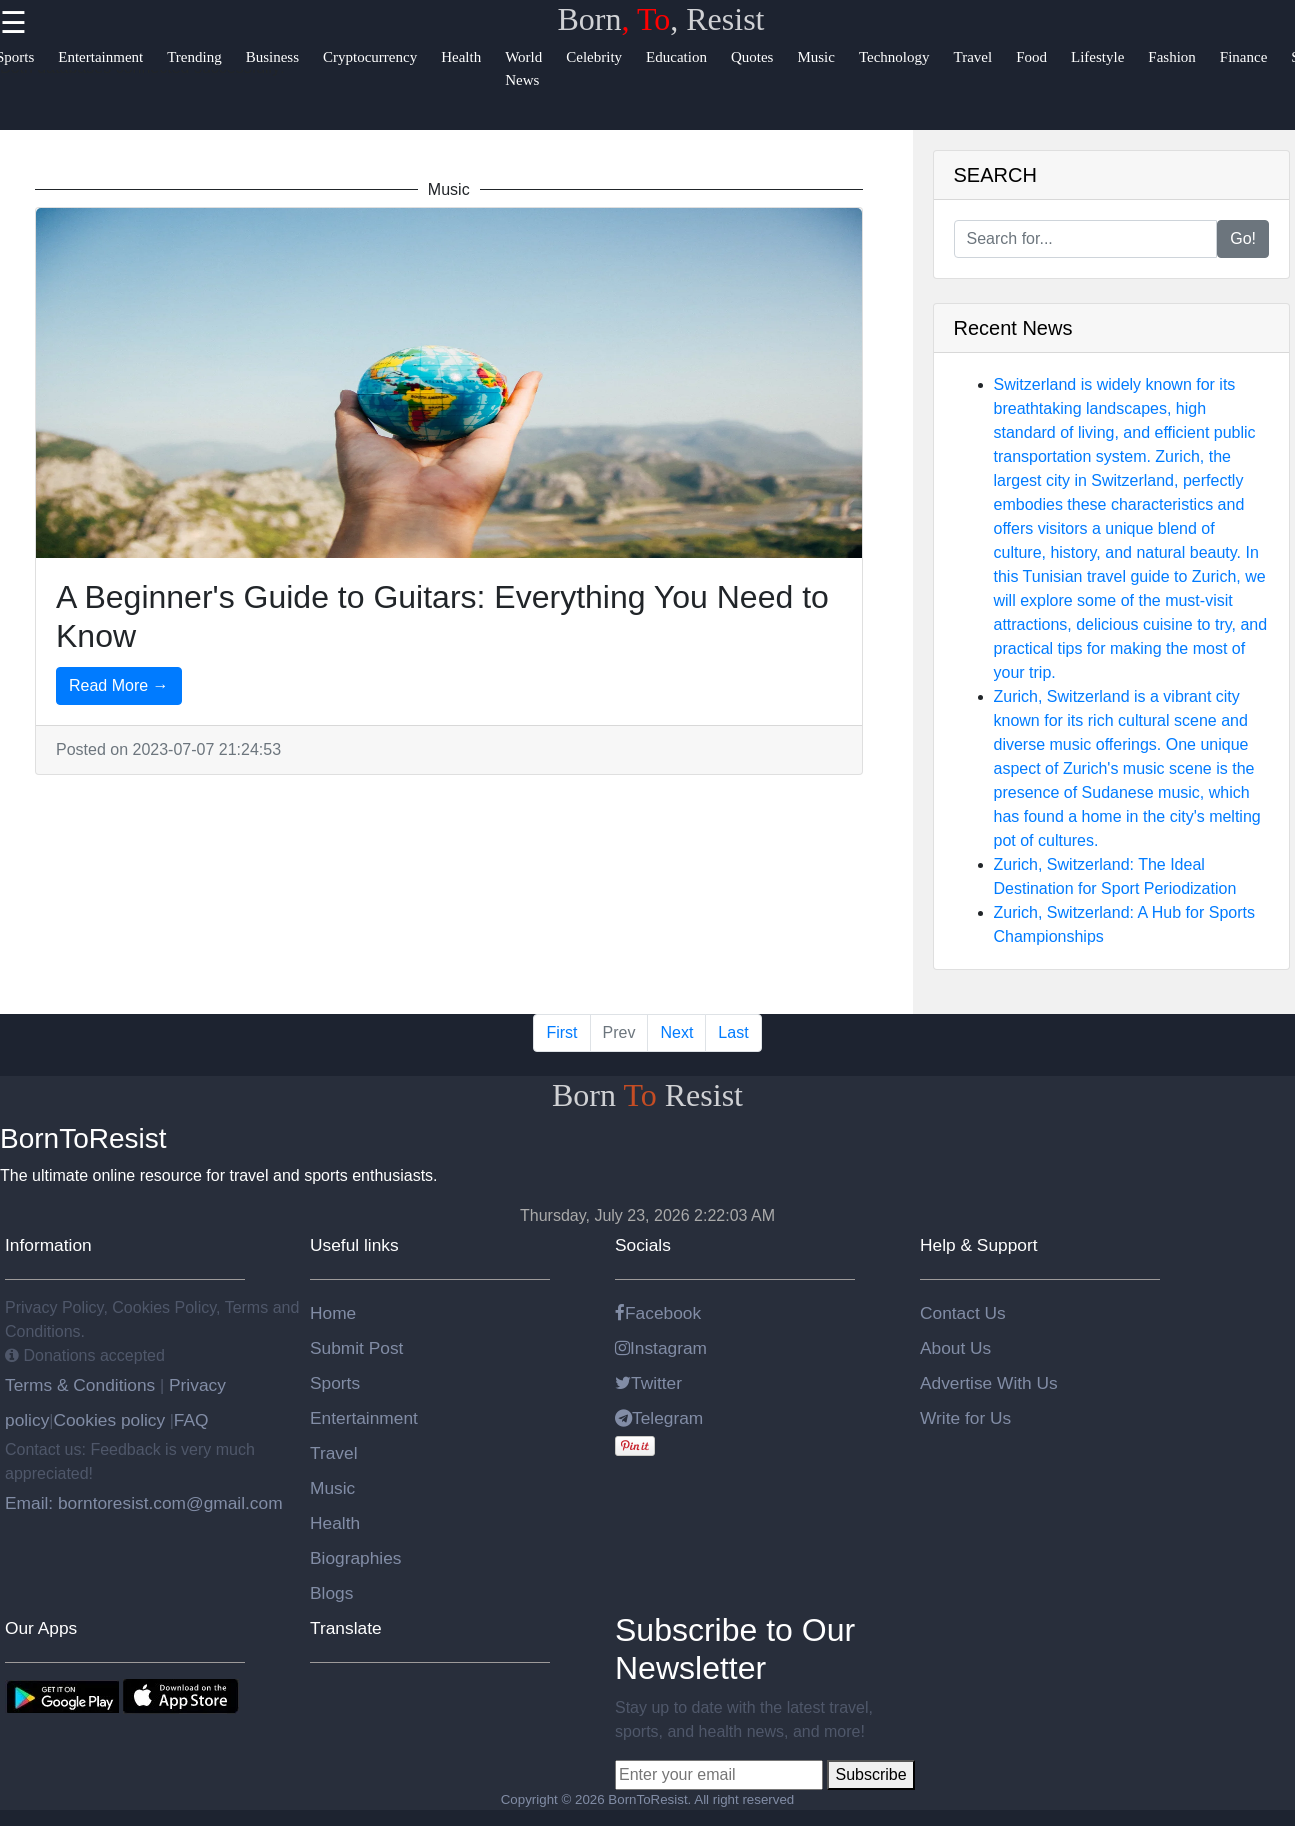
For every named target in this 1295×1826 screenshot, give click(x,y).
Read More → (119, 685)
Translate (346, 1628)
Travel (334, 1453)
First (561, 1032)
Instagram (661, 1348)
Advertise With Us (989, 1383)
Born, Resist (661, 19)
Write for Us (965, 1418)
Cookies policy (109, 1420)
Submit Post (356, 1348)
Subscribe (870, 1774)
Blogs (331, 1593)
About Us (955, 1348)
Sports (335, 1383)
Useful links (354, 1245)
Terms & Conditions (82, 1385)
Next (676, 1032)
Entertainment (364, 1418)
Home (333, 1313)
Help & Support (979, 1245)
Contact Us (963, 1313)
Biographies (356, 1558)
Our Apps (41, 1628)
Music (332, 1488)
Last (733, 1032)
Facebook (658, 1313)
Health (335, 1523)
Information (48, 1245)
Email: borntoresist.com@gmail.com (144, 1503)
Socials (643, 1245)
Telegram (659, 1418)
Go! (1243, 238)
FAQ (191, 1420)
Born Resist (647, 1095)
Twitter (648, 1383)
